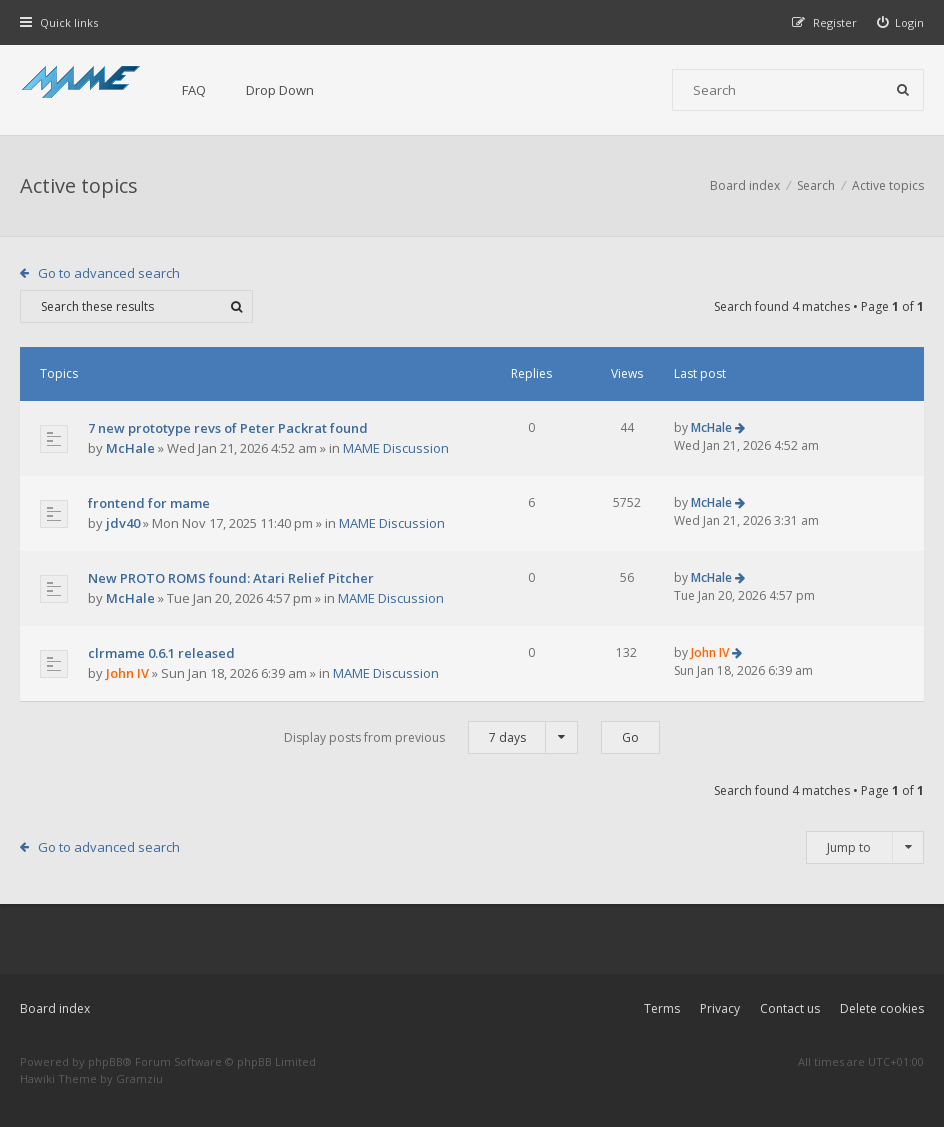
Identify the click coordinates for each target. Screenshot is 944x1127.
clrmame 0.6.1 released (161, 653)
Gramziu (139, 1078)
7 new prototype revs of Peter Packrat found (228, 428)
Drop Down (280, 90)
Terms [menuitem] (662, 1008)
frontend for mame (149, 503)
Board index (55, 1008)
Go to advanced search (109, 273)
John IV (127, 673)
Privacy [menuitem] (720, 1008)
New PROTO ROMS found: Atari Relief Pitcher (231, 578)
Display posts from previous (431, 737)
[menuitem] (901, 22)
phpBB (105, 1061)
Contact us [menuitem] (790, 1008)
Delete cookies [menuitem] (882, 1008)
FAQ (194, 90)
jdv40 (123, 523)
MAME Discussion (396, 448)
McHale (130, 448)
